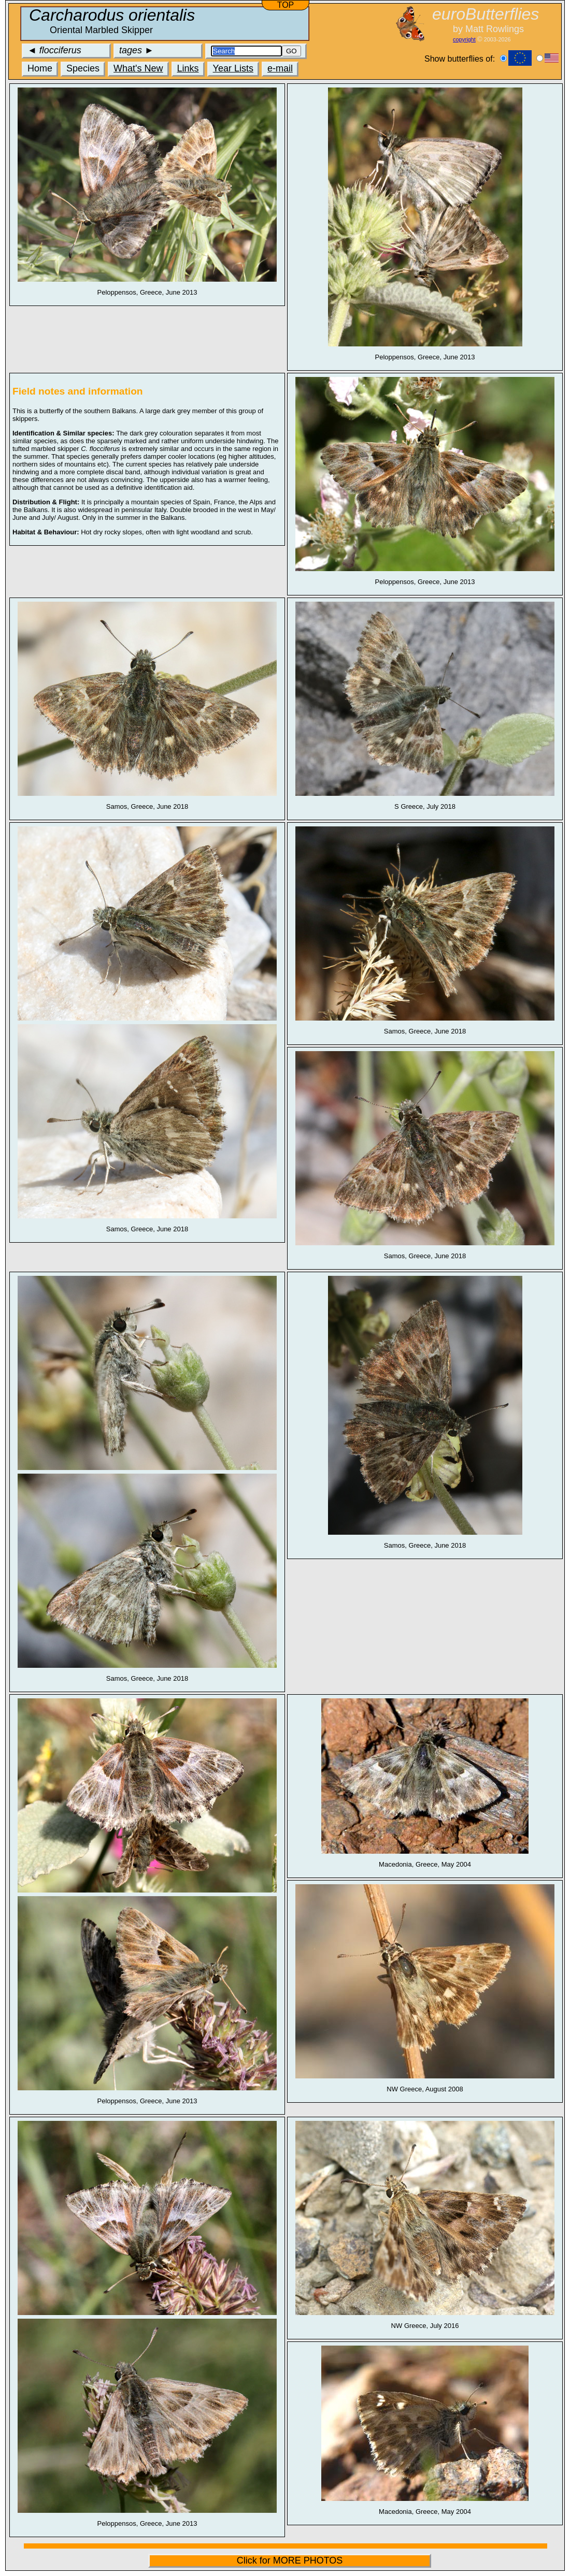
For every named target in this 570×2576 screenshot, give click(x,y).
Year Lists (233, 68)
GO (291, 51)
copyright (464, 39)
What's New (138, 68)
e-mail (280, 68)
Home (39, 68)
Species (82, 68)
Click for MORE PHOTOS (290, 2560)
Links (188, 68)
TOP (285, 5)
